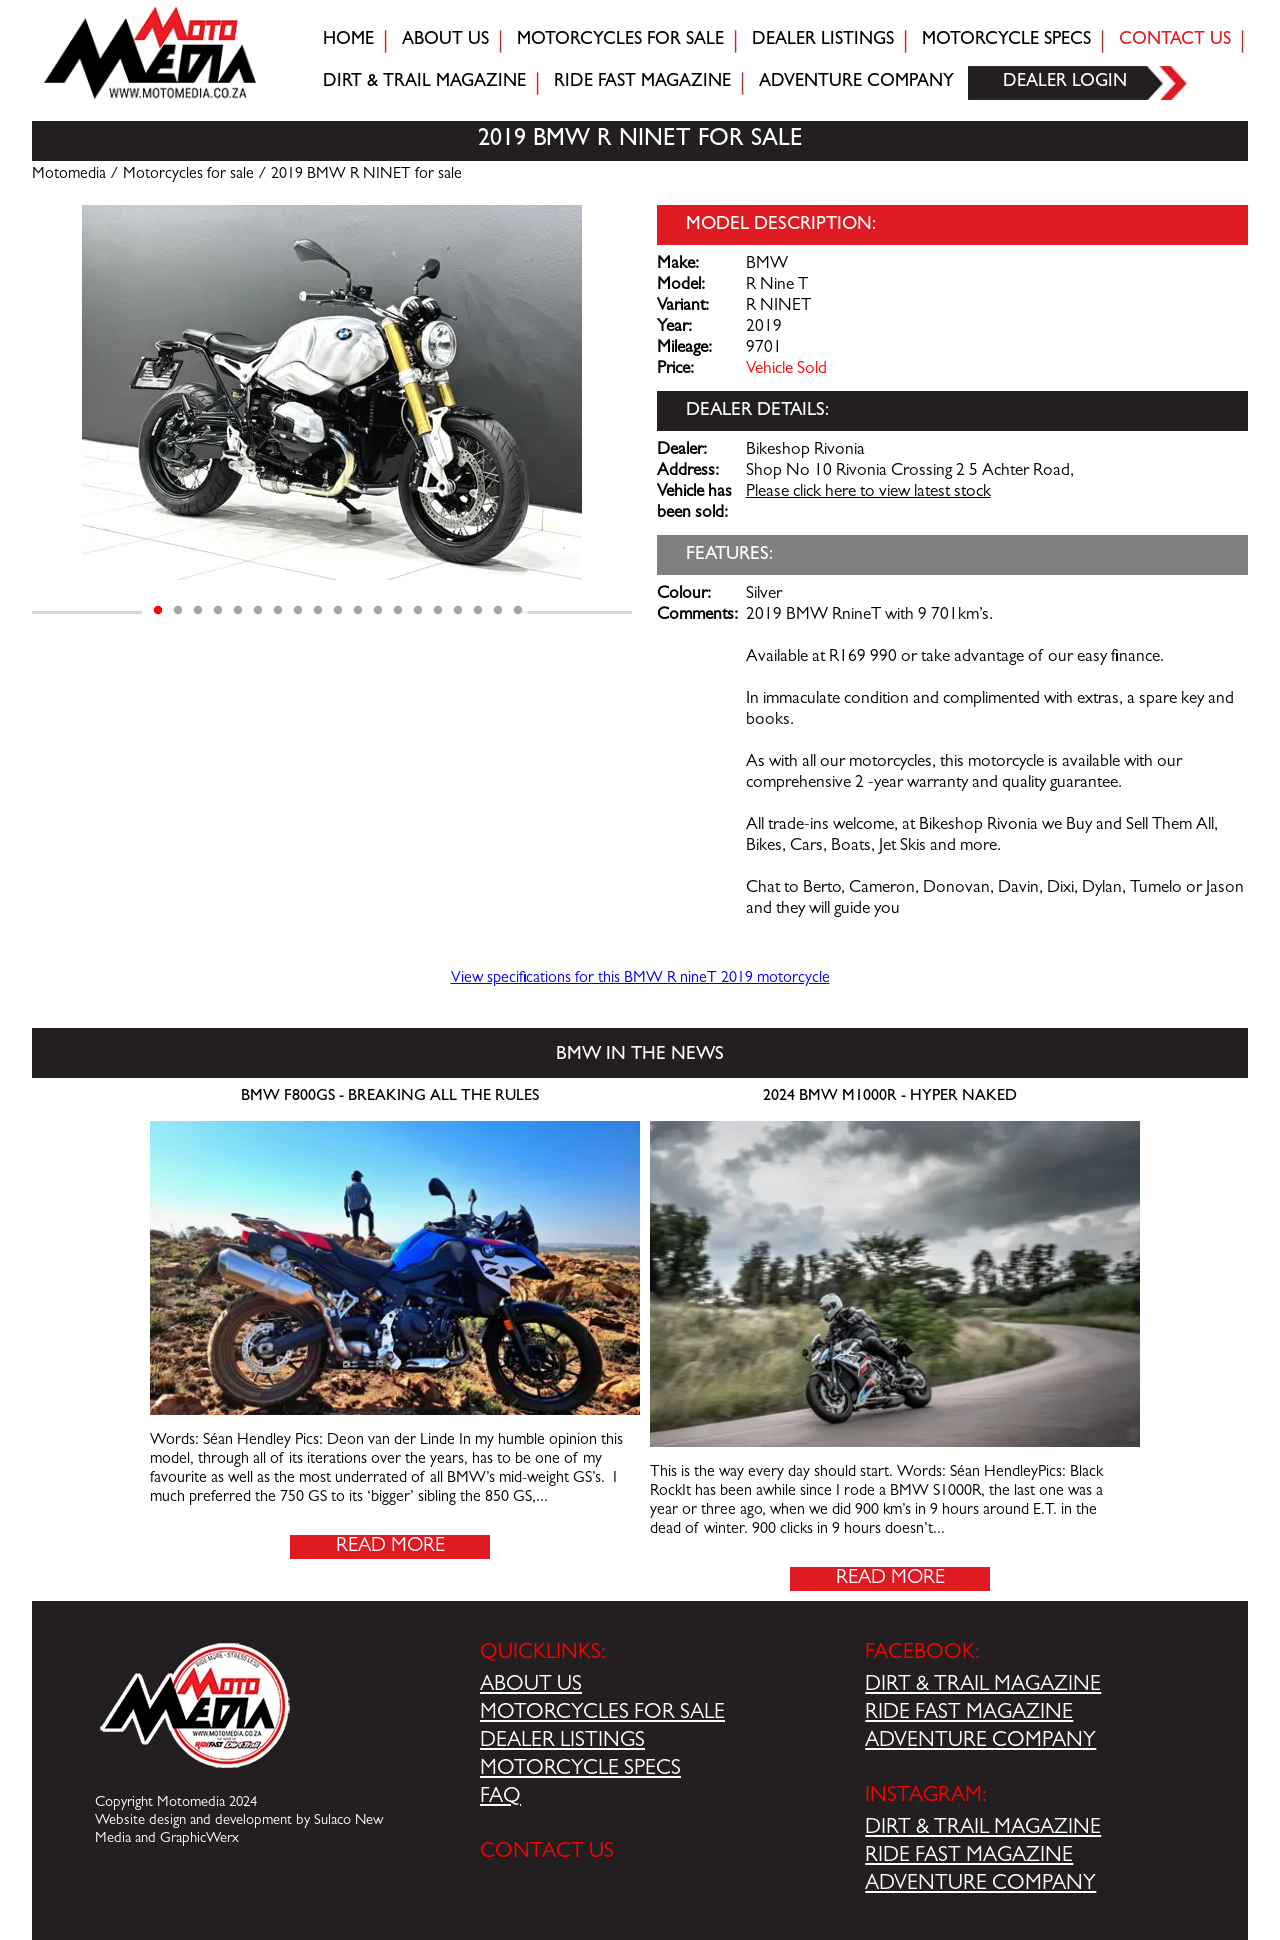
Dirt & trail (424, 83)
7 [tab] (278, 611)
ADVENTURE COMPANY (980, 1742)
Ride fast (642, 83)
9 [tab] (318, 611)
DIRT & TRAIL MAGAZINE (983, 1686)
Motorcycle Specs (1006, 41)
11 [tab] (358, 611)
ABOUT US (531, 1686)
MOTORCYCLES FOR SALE (602, 1714)
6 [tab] (258, 611)
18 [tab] (498, 611)
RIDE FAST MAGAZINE (969, 1714)
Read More (390, 1547)
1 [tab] (158, 611)
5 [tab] (238, 611)
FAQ (500, 1798)
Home (348, 41)
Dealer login (1065, 83)
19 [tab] (518, 611)
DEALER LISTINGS (562, 1742)
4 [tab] (218, 611)
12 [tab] (378, 611)
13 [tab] (398, 611)
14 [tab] (418, 611)
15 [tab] (438, 611)
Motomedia (69, 175)
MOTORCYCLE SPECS (580, 1770)
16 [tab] (458, 611)
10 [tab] (338, 611)
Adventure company (856, 83)
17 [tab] (478, 611)
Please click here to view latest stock (868, 493)
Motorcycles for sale (620, 41)
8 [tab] (298, 611)
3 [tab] (198, 611)
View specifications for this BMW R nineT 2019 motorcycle (640, 979)
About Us (445, 41)
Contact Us (1175, 41)
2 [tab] (178, 611)
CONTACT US (547, 1853)
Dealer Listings (823, 41)
